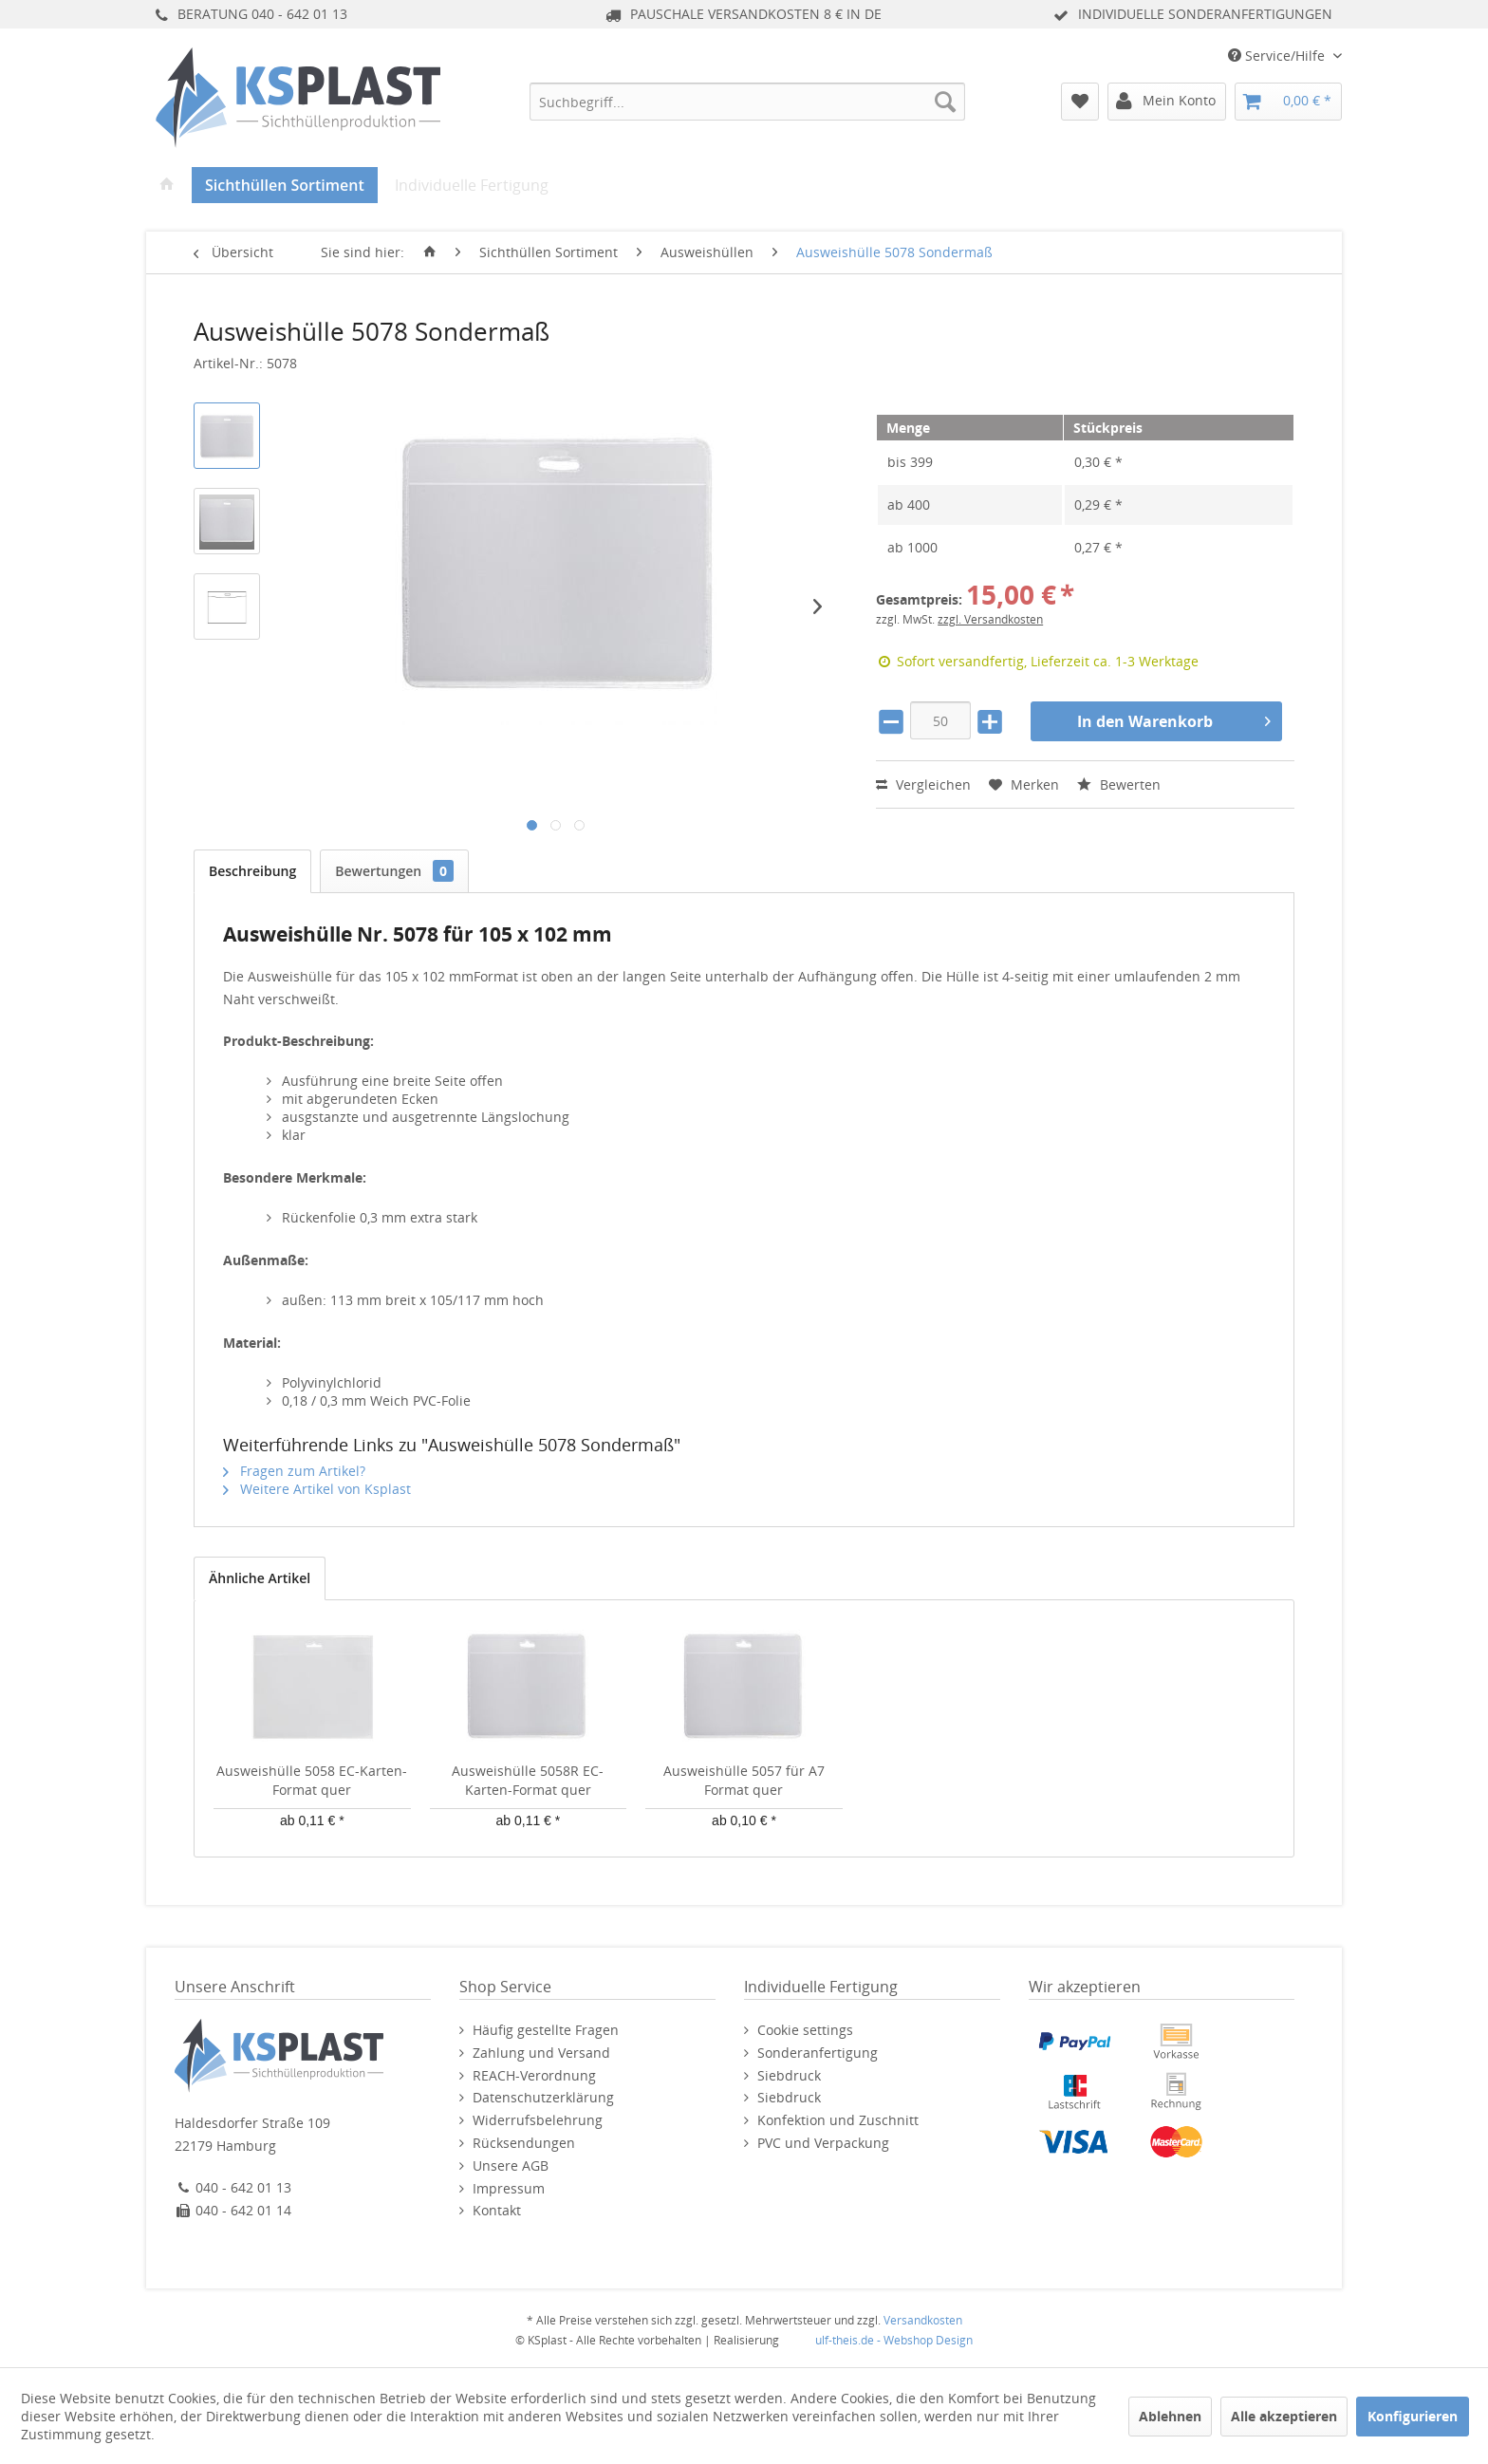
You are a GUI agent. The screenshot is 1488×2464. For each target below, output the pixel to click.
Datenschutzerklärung (543, 2097)
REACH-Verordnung (534, 2075)
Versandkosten (923, 2320)
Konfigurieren (1412, 2416)
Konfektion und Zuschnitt (838, 2120)
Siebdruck (789, 2075)
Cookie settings (805, 2030)
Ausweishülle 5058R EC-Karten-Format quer (528, 1780)
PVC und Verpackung (823, 2143)
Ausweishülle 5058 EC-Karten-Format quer (311, 1780)
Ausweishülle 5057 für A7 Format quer (744, 1780)
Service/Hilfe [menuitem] (1278, 56)
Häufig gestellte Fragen (546, 2030)
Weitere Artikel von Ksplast (317, 1489)
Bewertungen (394, 871)
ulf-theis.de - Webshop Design (894, 2340)
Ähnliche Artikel (259, 1578)
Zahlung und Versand (541, 2053)
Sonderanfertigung (817, 2053)
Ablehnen (1170, 2416)
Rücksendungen (524, 2143)
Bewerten (1119, 784)
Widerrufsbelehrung (538, 2120)
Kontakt (497, 2210)
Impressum (509, 2188)
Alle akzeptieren (1284, 2416)
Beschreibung (252, 871)
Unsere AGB (511, 2165)
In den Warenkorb (1174, 719)
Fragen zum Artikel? (294, 1471)
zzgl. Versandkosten (990, 619)
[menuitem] (747, 102)
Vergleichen (923, 784)
